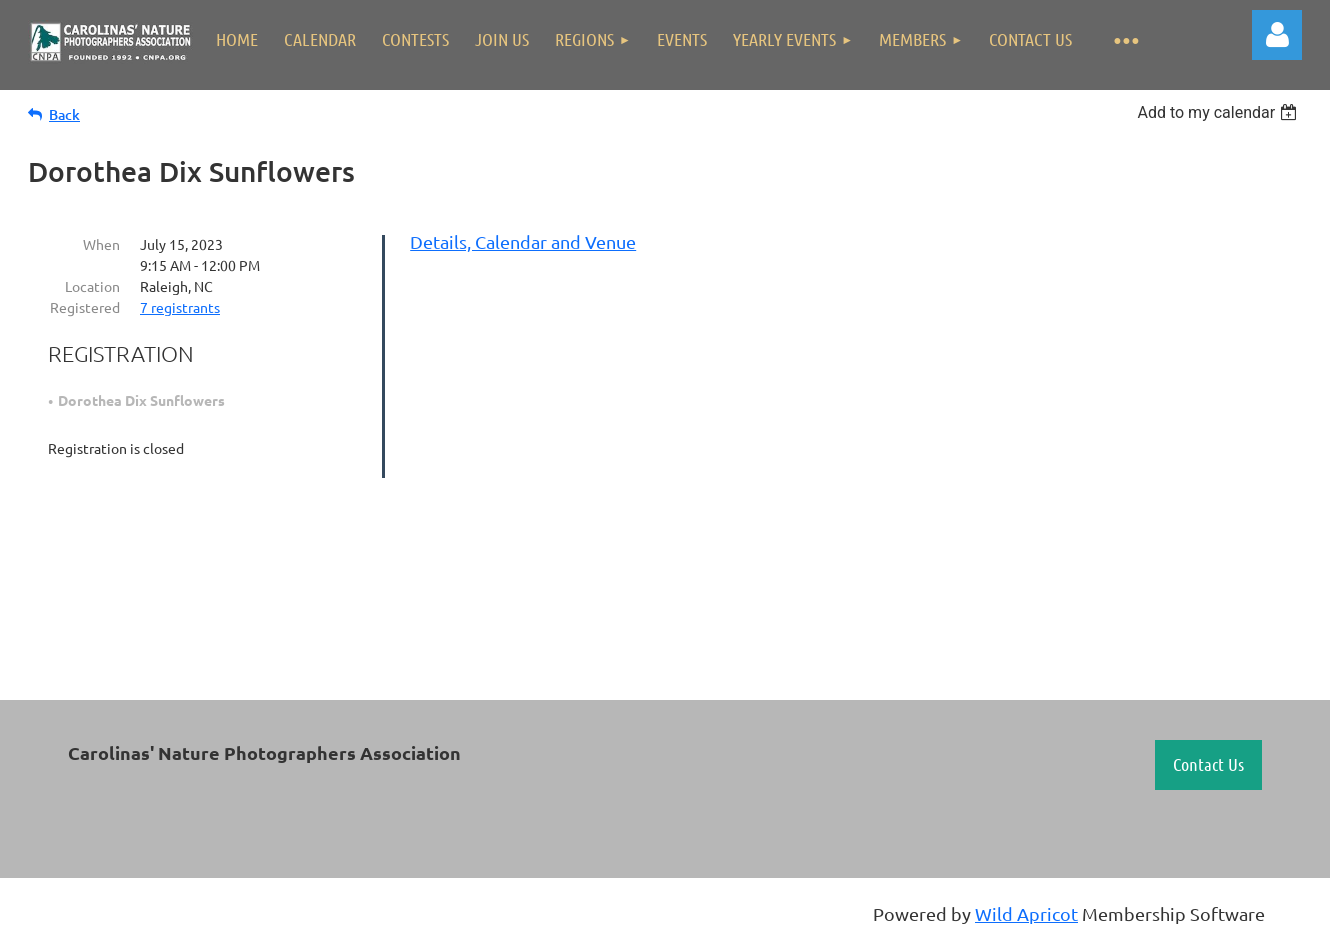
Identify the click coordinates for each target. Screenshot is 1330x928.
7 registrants (180, 307)
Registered (85, 307)
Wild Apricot (1026, 913)
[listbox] (1219, 112)
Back (64, 114)
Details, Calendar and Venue (523, 241)
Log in (1277, 35)
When (101, 244)
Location (92, 286)
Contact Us (1208, 764)
